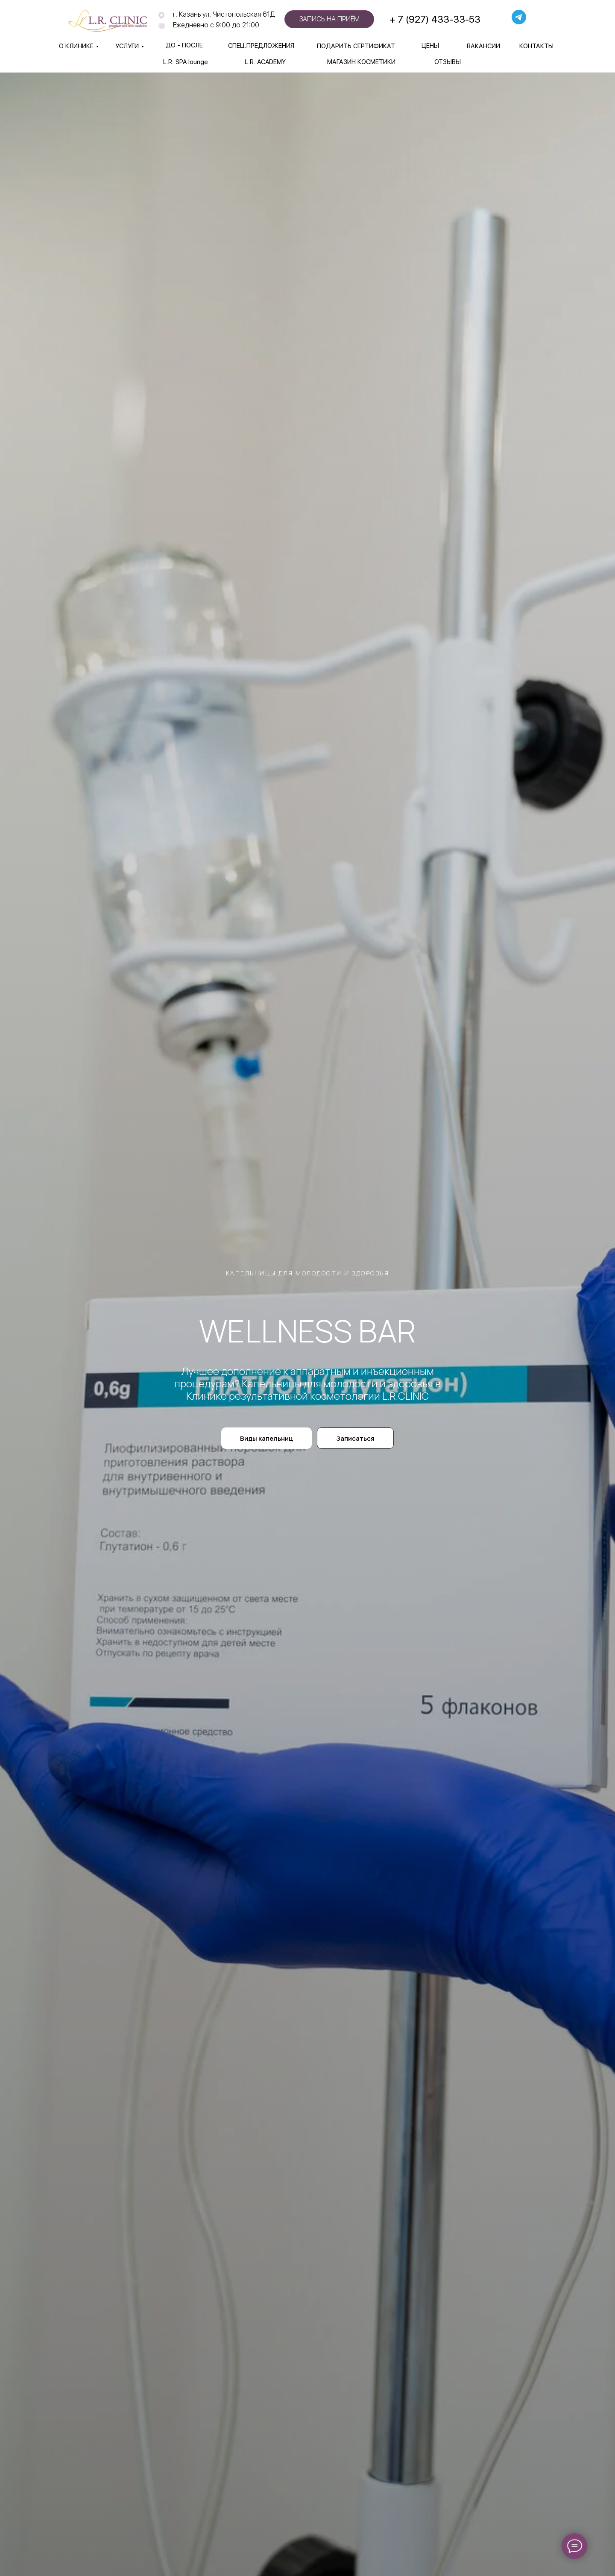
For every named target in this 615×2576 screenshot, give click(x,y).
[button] (355, 1438)
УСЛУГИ (127, 46)
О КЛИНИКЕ (76, 46)
